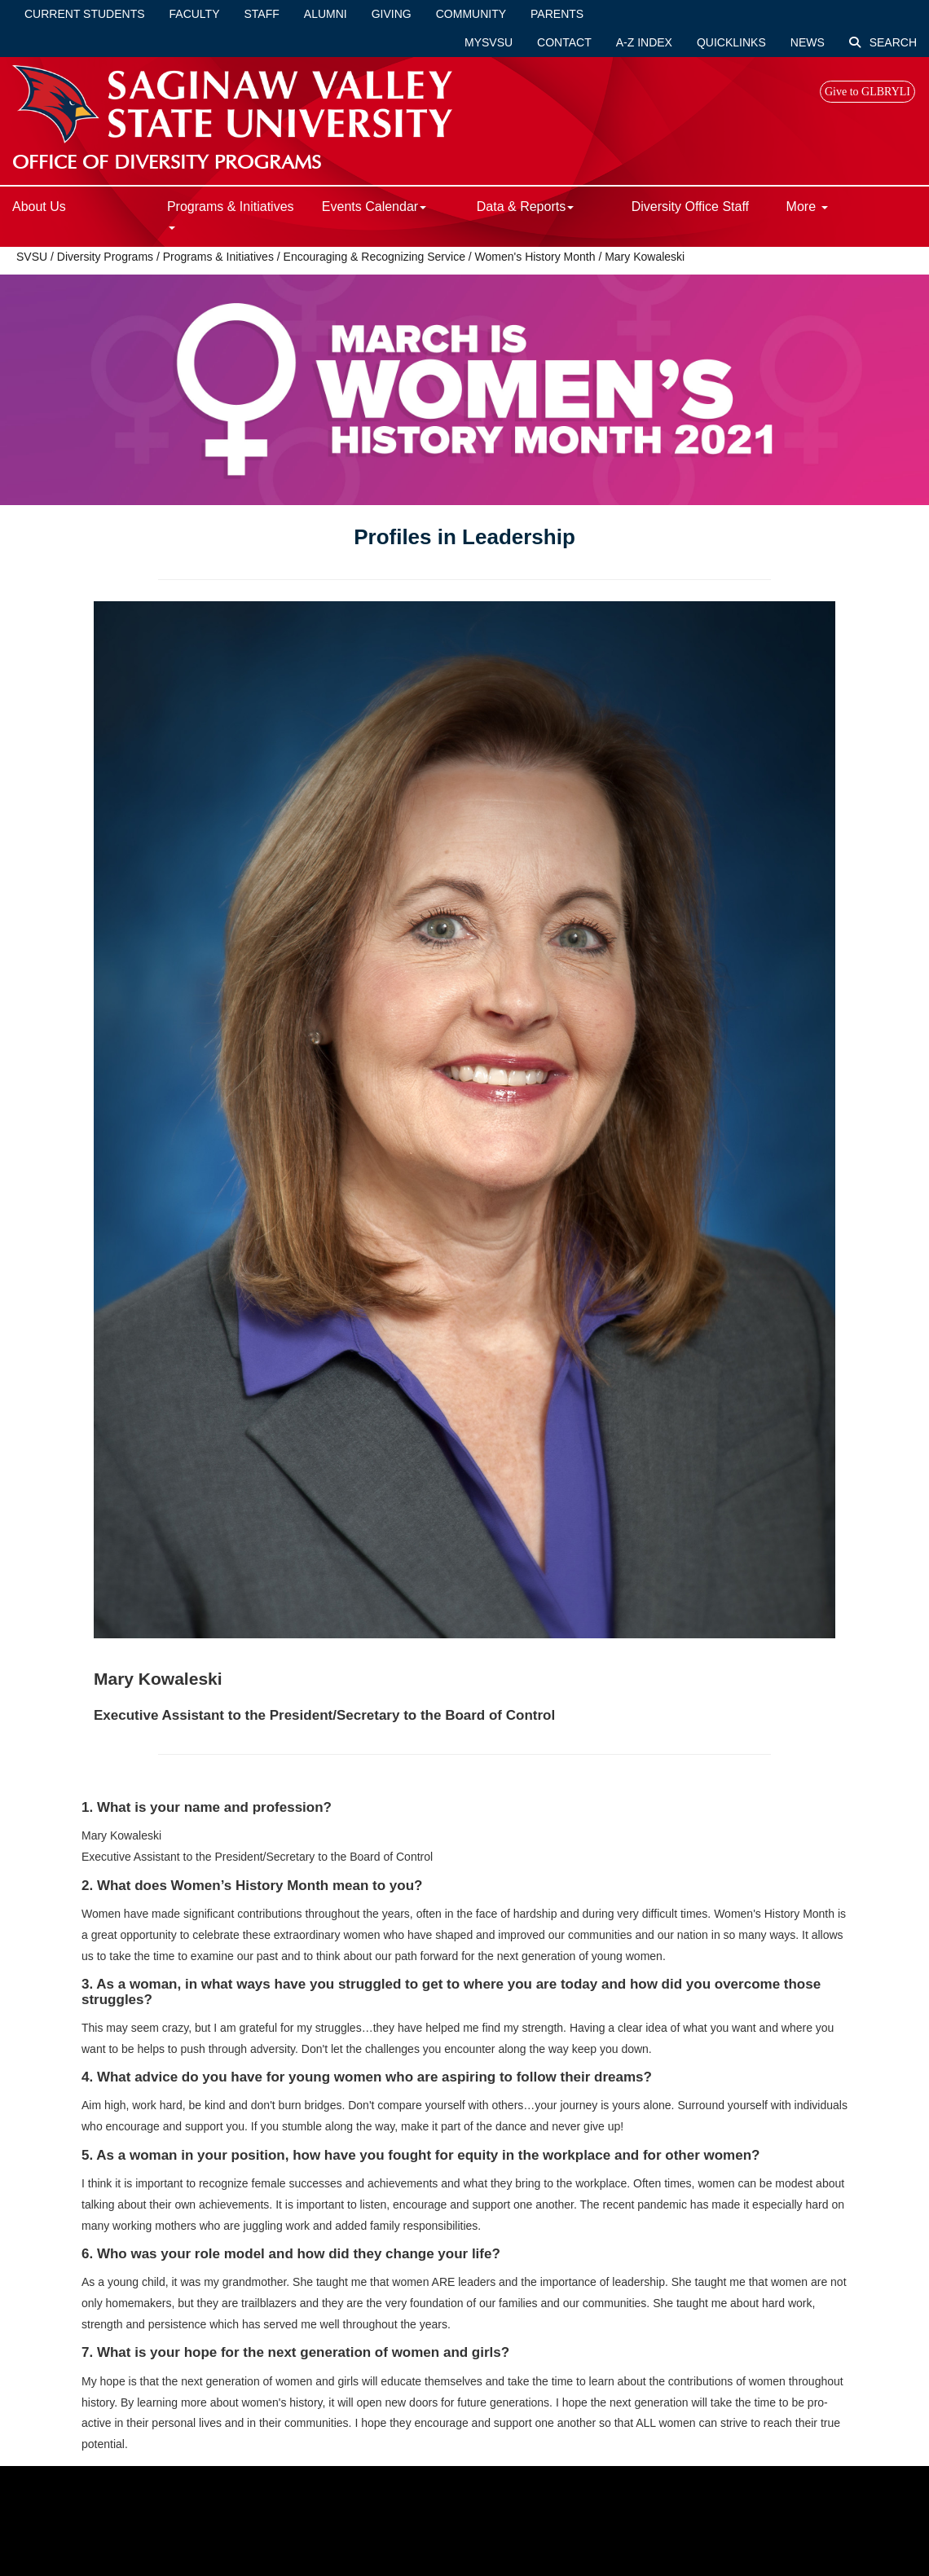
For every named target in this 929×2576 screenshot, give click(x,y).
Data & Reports (525, 206)
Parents (557, 13)
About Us (39, 206)
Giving (392, 13)
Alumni (325, 13)
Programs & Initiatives (230, 215)
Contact (564, 42)
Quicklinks (731, 42)
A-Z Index (644, 42)
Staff (262, 13)
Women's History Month (535, 256)
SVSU (31, 256)
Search (883, 42)
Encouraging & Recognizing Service (374, 256)
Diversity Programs (105, 256)
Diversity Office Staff (690, 206)
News (807, 42)
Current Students (84, 13)
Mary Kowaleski (645, 256)
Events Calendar (374, 206)
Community (471, 13)
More (807, 206)
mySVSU (488, 42)
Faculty (195, 13)
